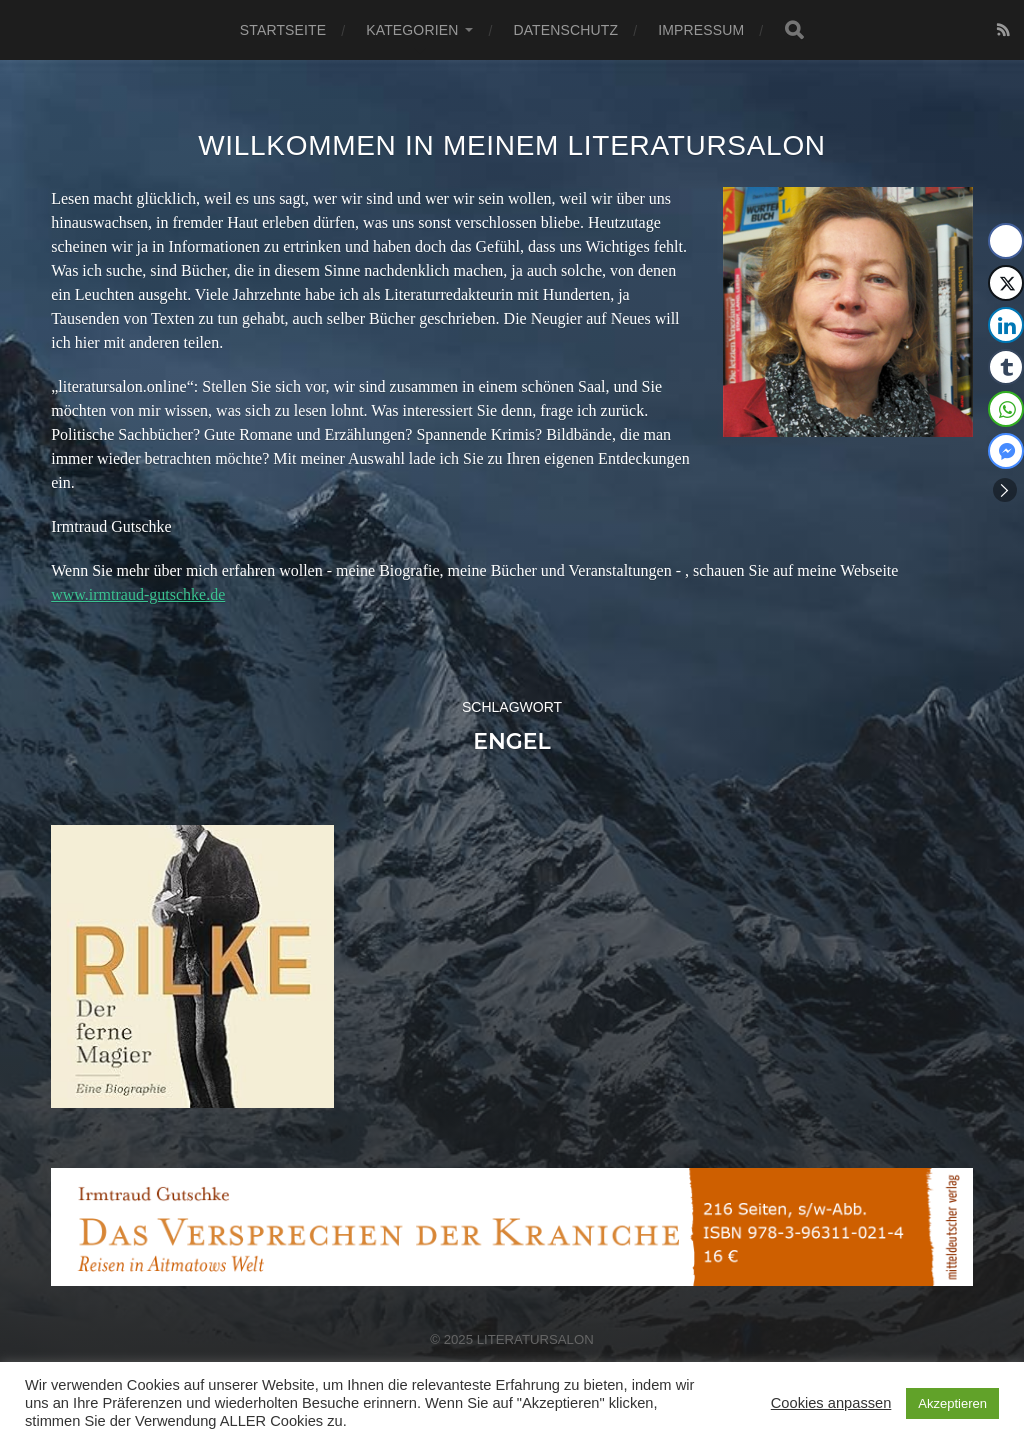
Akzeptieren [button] (952, 1403)
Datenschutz (565, 30)
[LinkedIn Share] (1006, 325)
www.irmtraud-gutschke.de (138, 594)
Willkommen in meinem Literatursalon (512, 145)
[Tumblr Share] (1006, 367)
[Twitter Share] (1006, 283)
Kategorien (412, 30)
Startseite (283, 30)
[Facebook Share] (1006, 241)
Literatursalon (535, 1339)
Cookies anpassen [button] (831, 1403)
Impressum (701, 30)
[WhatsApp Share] (1006, 409)
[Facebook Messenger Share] (1006, 451)
